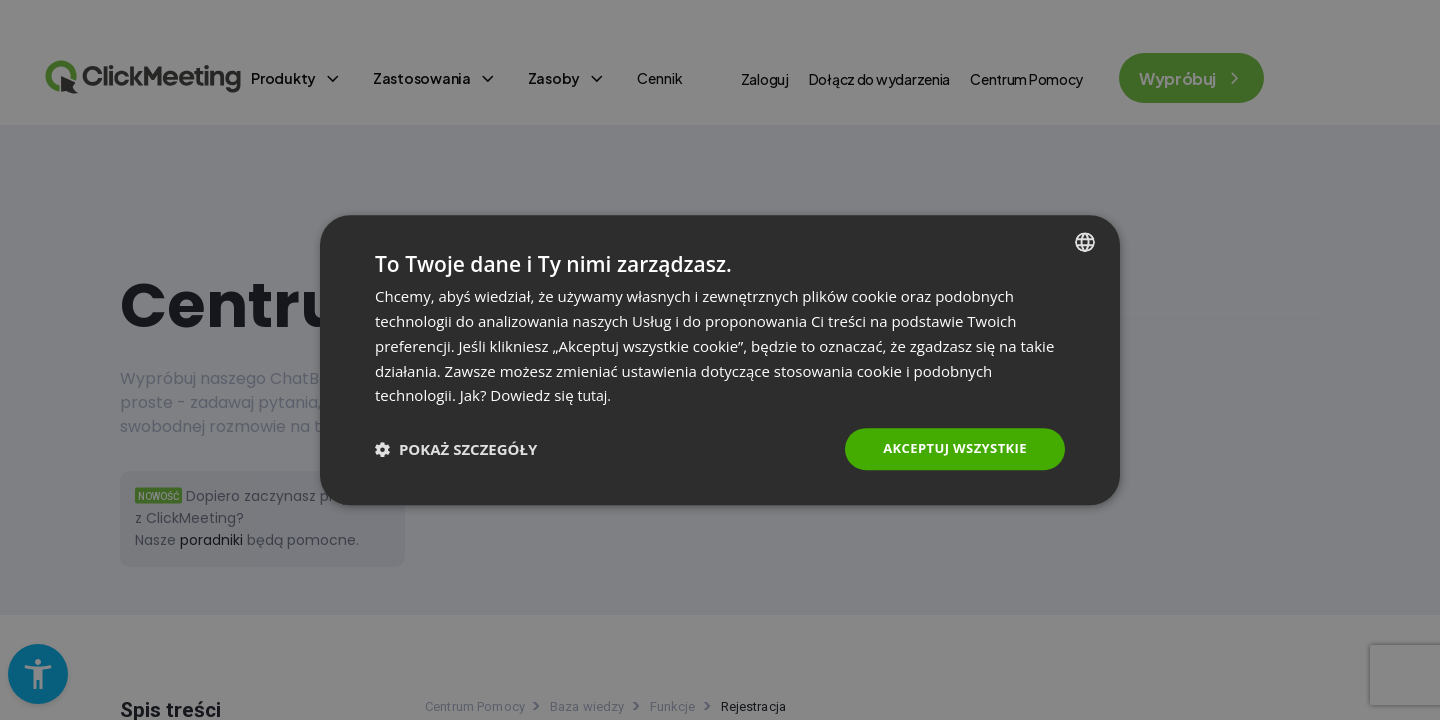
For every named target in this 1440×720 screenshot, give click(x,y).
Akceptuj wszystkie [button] (950, 448)
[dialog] (720, 360)
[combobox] (1085, 241)
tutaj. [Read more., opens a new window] (595, 394)
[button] (456, 449)
